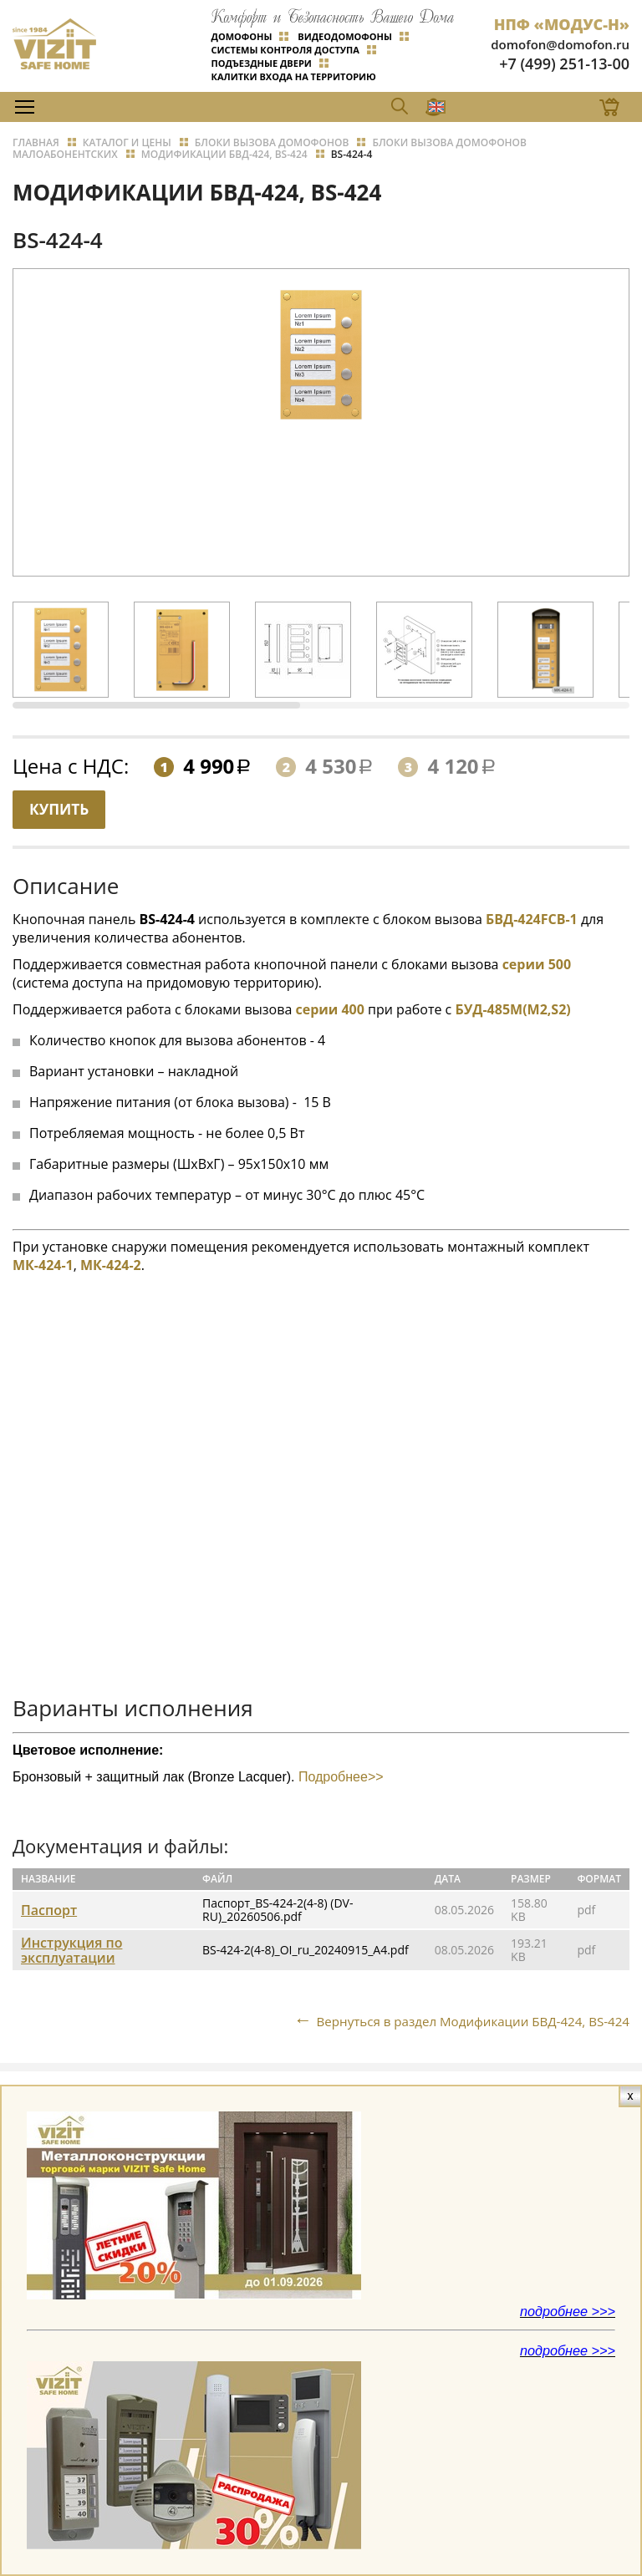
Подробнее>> (338, 1775)
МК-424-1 (43, 1263)
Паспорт (49, 1908)
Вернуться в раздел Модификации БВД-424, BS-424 (463, 2019)
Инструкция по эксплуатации (71, 1948)
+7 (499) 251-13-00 (564, 60)
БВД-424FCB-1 (532, 917)
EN (365, 102)
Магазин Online (580, 101)
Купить (63, 806)
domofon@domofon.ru (560, 41)
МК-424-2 (110, 1263)
